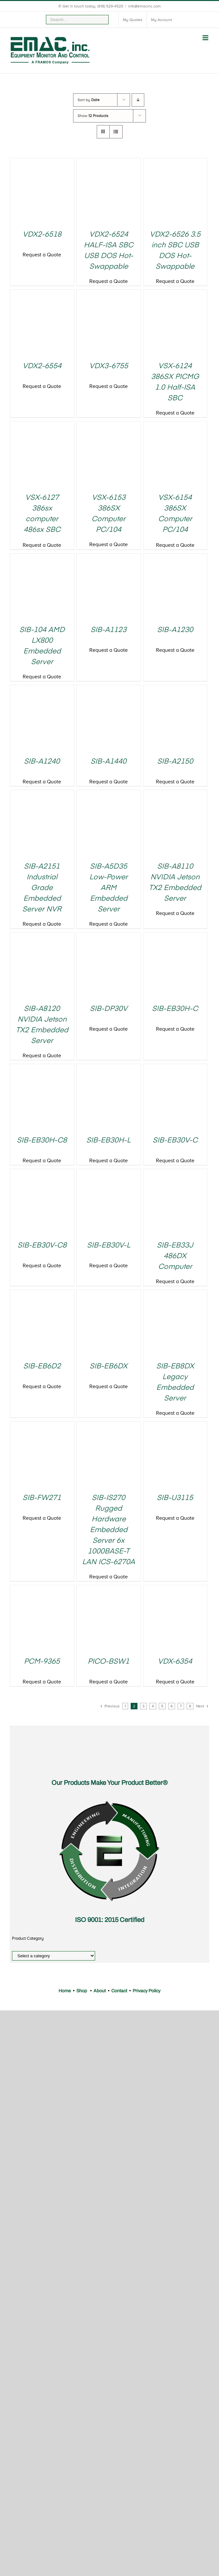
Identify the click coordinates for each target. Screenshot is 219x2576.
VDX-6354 (175, 1661)
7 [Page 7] (181, 1706)
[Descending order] (138, 100)
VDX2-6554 (42, 366)
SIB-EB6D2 (42, 1366)
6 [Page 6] (171, 1706)
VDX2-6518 (42, 234)
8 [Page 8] (190, 1706)
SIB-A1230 (175, 630)
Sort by (89, 100)
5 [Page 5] (162, 1706)
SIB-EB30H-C (175, 1009)
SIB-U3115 (175, 1498)
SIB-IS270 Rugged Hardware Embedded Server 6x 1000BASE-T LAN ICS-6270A (108, 1530)
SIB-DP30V (108, 1009)
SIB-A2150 (175, 761)
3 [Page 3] (143, 1706)
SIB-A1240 (42, 761)
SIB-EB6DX (108, 1366)
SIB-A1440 (108, 761)
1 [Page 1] (125, 1706)
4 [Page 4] (153, 1706)
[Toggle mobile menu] (206, 37)
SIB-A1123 (108, 630)
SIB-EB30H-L (108, 1140)
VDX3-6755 (108, 366)
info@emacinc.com (144, 6)
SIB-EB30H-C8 (42, 1140)
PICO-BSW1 (108, 1661)
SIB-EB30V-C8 (42, 1245)
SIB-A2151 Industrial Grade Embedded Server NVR (41, 888)
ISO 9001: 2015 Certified (109, 1919)
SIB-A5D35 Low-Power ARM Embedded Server (108, 888)
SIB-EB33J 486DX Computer (175, 1256)
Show (93, 115)
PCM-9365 (42, 1661)
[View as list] (116, 131)
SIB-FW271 (42, 1498)
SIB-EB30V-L (108, 1245)
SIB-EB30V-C (175, 1140)
